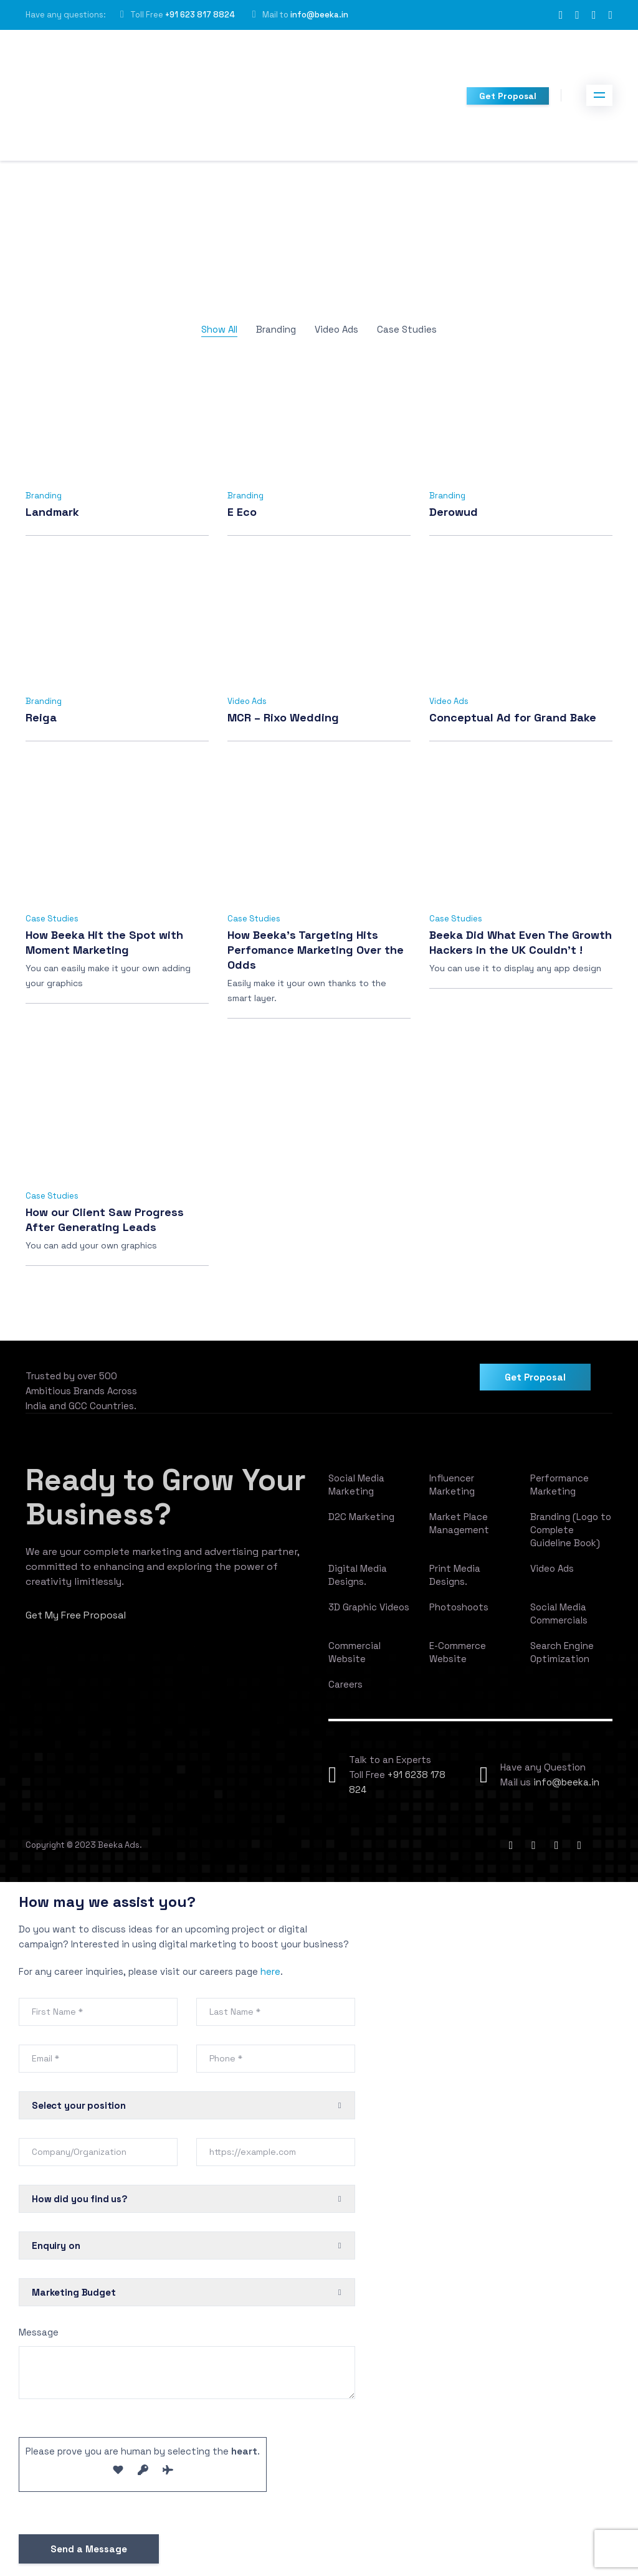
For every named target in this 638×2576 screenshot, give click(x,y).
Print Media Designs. (454, 1574)
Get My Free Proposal (76, 1615)
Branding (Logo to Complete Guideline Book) (570, 1530)
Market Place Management (459, 1523)
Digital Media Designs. (357, 1574)
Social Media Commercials (559, 1613)
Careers (345, 1684)
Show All (219, 329)
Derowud (453, 512)
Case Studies (407, 329)
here (270, 1971)
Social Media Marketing (356, 1484)
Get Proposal (507, 96)
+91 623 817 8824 (200, 14)
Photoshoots (458, 1607)
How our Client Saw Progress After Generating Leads (105, 1219)
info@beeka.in (319, 14)
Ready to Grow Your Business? (166, 1497)
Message (39, 2332)
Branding (276, 329)
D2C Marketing (361, 1517)
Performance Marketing (559, 1484)
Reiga (41, 717)
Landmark (52, 512)
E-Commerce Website (457, 1652)
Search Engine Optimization (562, 1652)
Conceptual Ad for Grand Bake (512, 717)
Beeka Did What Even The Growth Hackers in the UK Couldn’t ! (520, 942)
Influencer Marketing (452, 1484)
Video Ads (336, 329)
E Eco (242, 512)
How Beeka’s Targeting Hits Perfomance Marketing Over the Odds (315, 950)
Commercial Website (354, 1652)
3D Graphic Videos (368, 1607)
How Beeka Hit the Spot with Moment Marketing (104, 942)
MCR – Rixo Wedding (283, 717)
